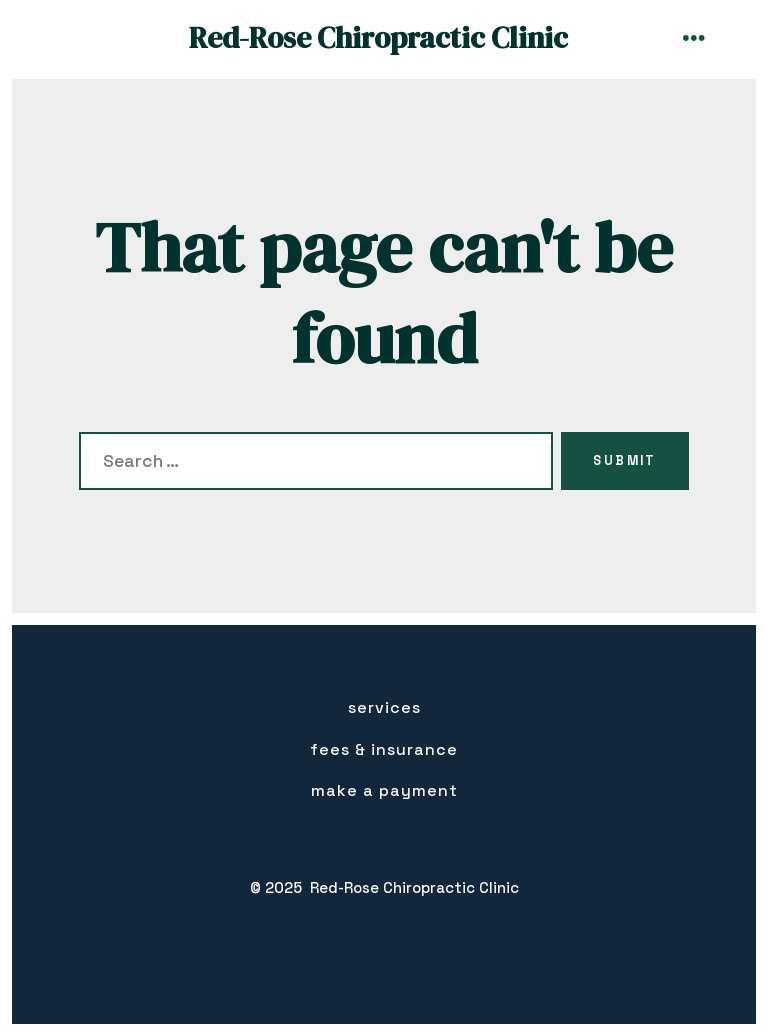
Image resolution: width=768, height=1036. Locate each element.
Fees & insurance (384, 749)
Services (384, 707)
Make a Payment (384, 790)
